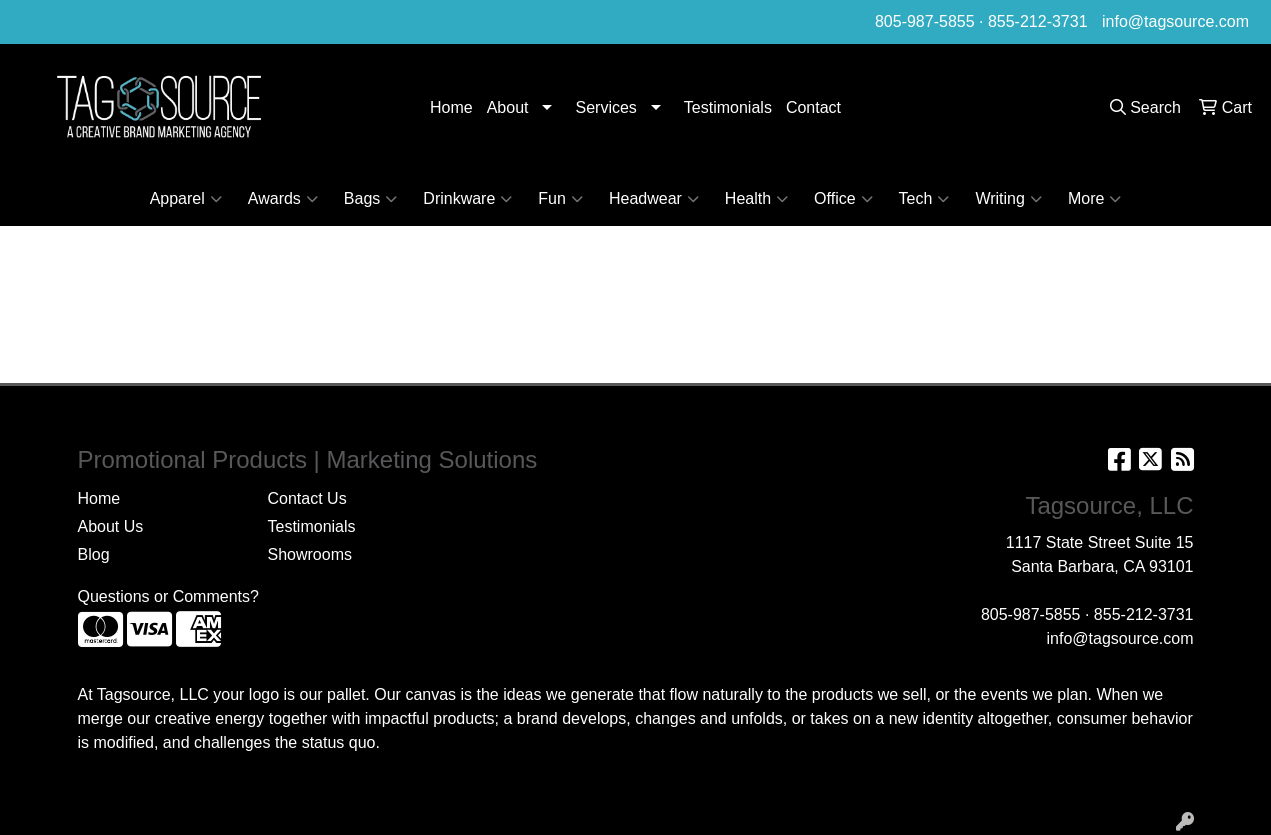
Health (756, 199)
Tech (924, 199)
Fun (560, 199)
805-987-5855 (925, 21)
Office (843, 199)
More (1094, 199)
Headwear (654, 199)
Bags (370, 199)
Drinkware (467, 199)
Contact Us (307, 498)
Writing (1008, 199)
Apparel (186, 199)
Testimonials (728, 107)
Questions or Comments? (168, 596)
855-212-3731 (1038, 21)
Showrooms (310, 554)
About (508, 107)
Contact (813, 107)
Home (451, 107)
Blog (94, 554)
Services (605, 107)
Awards (283, 199)
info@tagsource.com (1175, 21)
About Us (111, 526)
